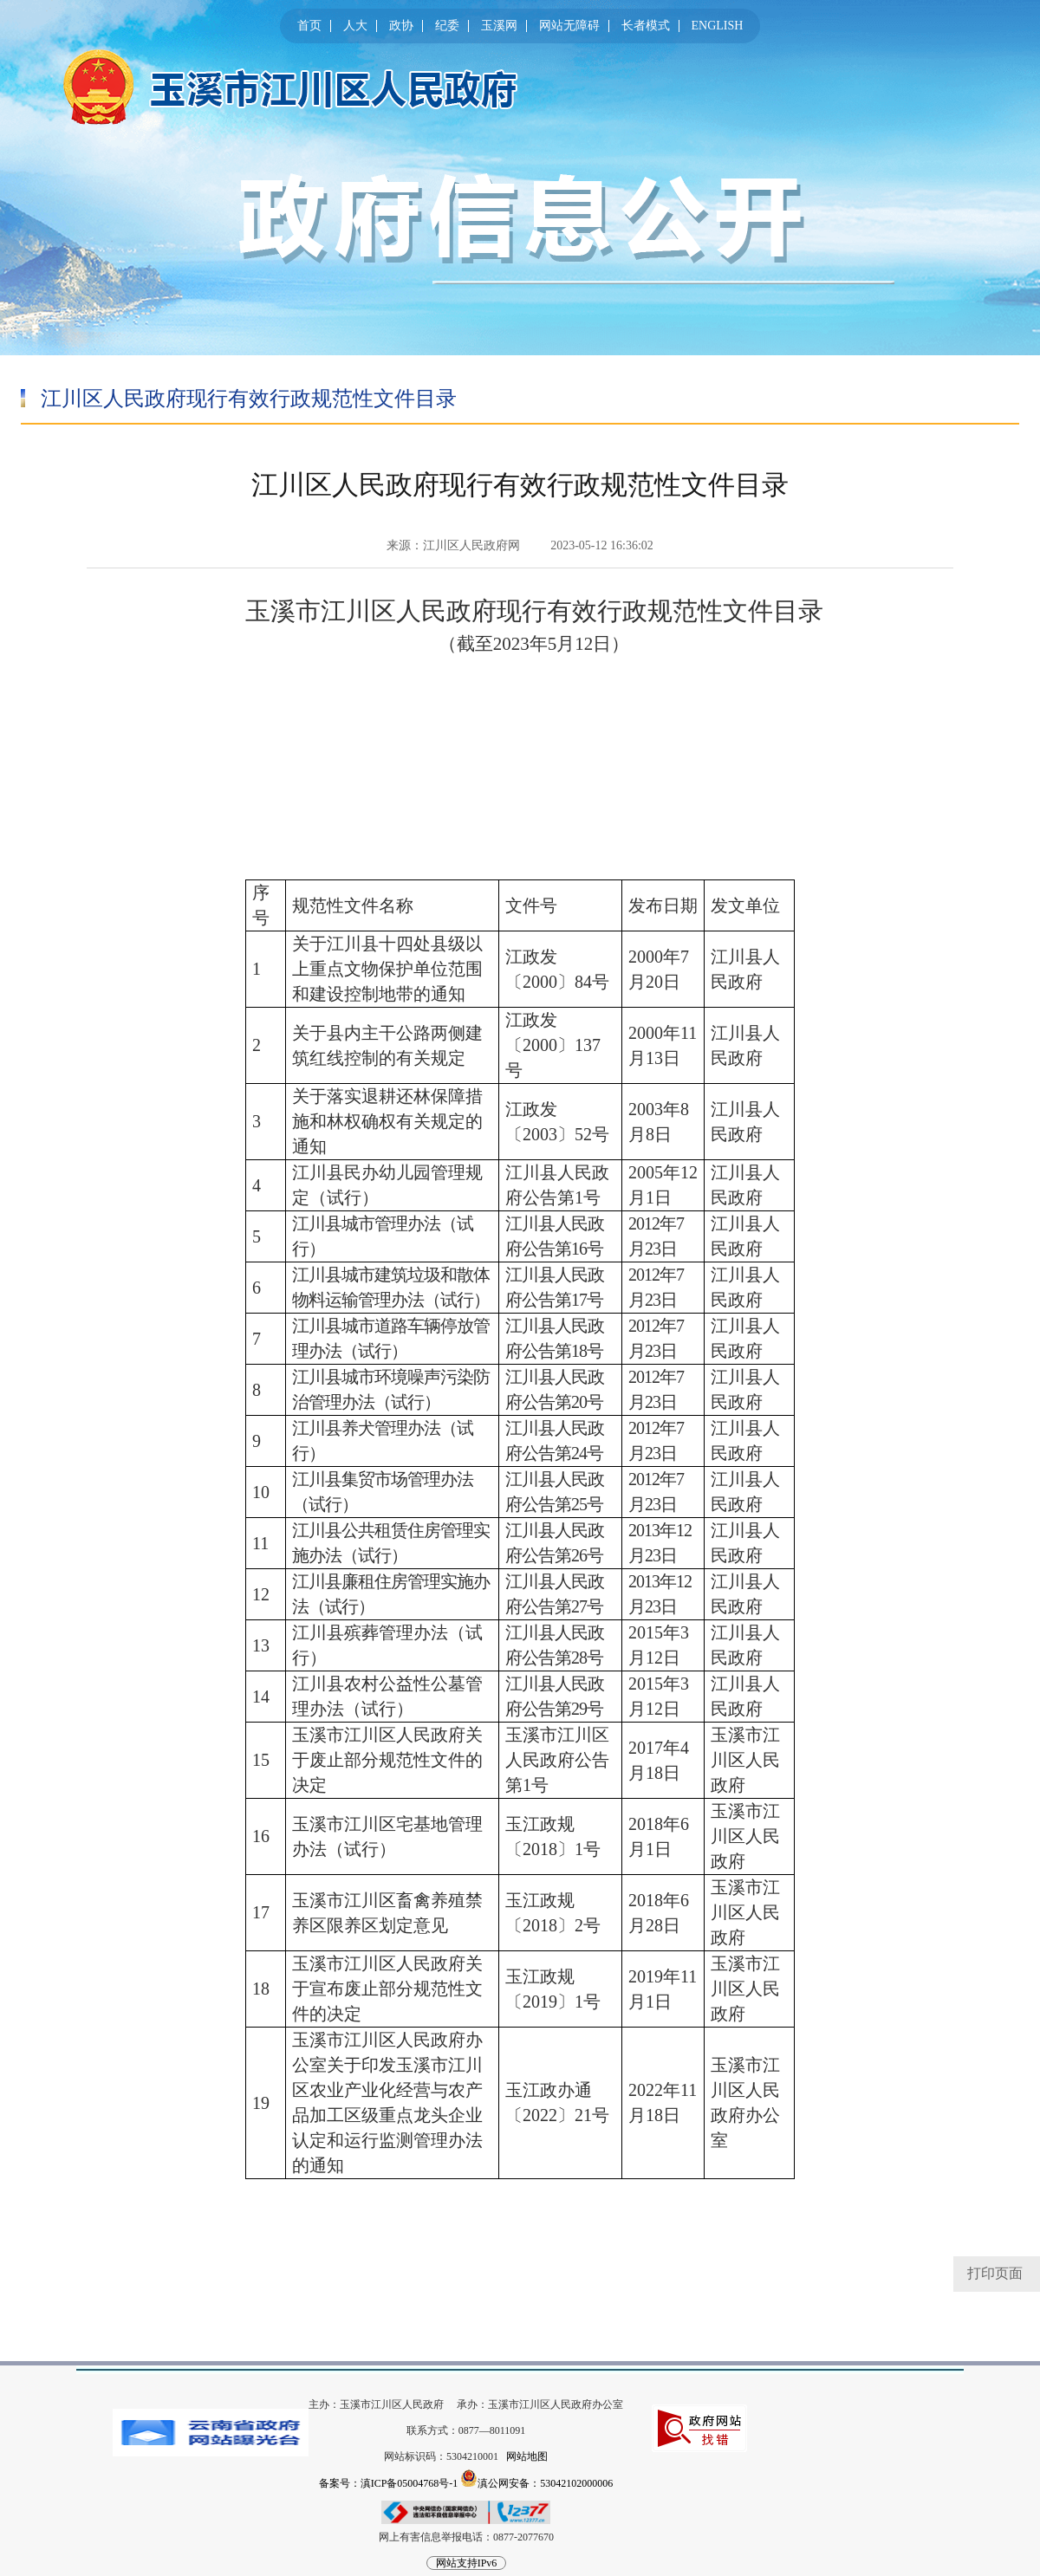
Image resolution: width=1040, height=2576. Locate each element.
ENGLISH (718, 26)
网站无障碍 (569, 26)
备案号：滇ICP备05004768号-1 (388, 2483)
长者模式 (645, 26)
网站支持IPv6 (466, 2563)
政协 (401, 26)
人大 (355, 26)
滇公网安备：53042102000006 (536, 2478)
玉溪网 (499, 26)
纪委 (447, 26)
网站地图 (527, 2456)
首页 (309, 26)
